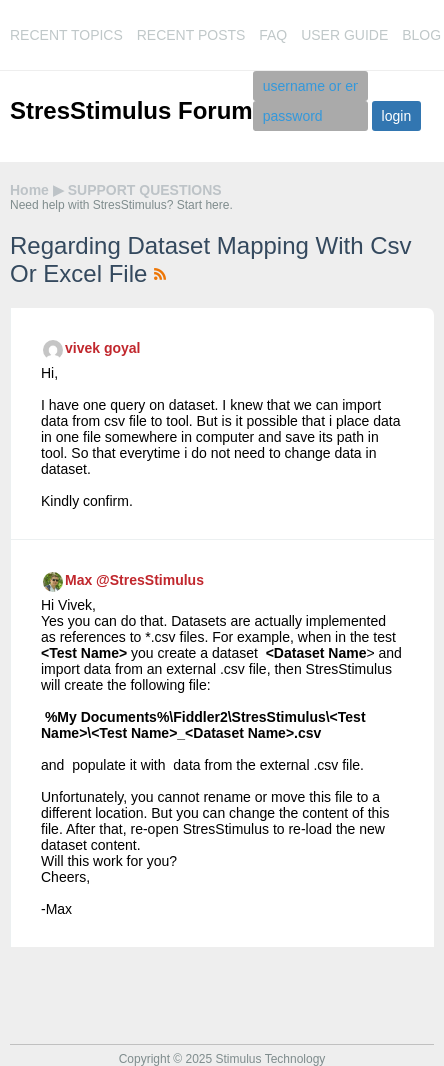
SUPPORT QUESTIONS (145, 190)
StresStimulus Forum (131, 110)
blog (421, 35)
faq (273, 35)
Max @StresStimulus (134, 580)
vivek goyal (103, 348)
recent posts (191, 35)
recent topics (66, 35)
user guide (344, 35)
